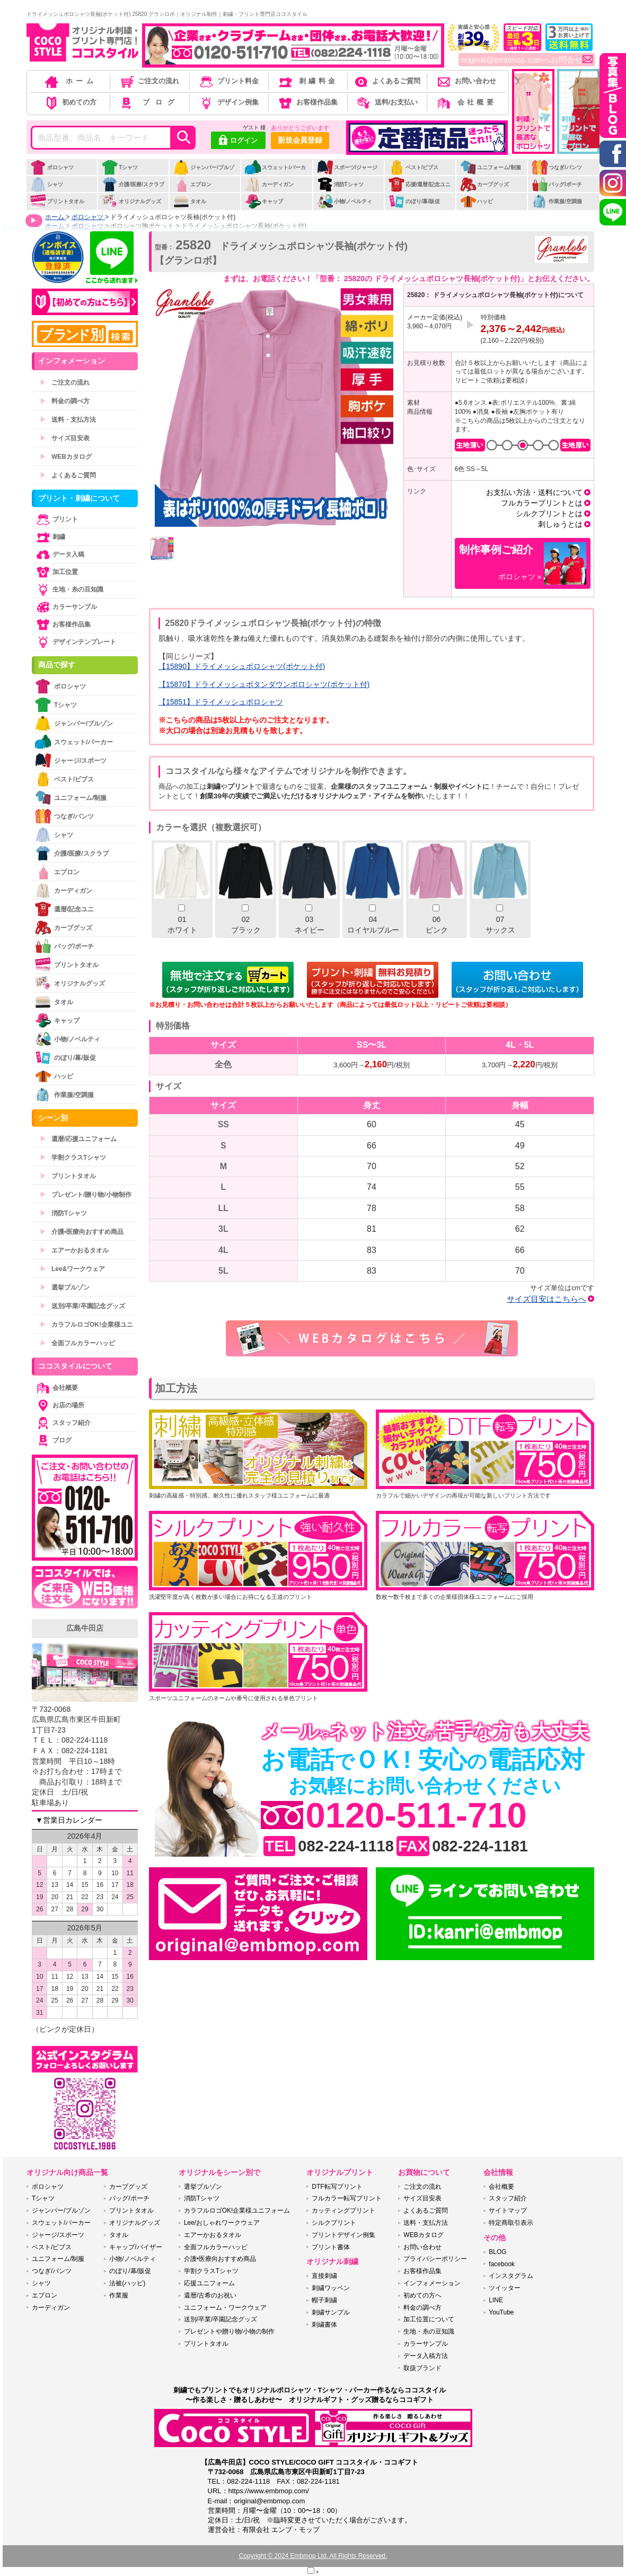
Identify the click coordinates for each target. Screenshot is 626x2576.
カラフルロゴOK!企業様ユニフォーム (237, 2210)
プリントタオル (57, 201)
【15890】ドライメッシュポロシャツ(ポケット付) (241, 666)
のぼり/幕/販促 (414, 201)
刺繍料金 (307, 81)
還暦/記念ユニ (64, 909)
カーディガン (269, 184)
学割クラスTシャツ (73, 1157)
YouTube (501, 2312)
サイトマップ (508, 2210)
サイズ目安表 (65, 438)
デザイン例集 (228, 102)
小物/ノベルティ (344, 201)
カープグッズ (484, 184)
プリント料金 (228, 81)
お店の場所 (59, 1405)
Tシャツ (119, 167)
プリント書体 (331, 2247)
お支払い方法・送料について (534, 492)
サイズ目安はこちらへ (546, 1298)
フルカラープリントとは (542, 503)
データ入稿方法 (425, 2356)
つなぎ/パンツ (556, 167)
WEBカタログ (66, 457)
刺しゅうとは (560, 524)
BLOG (497, 2252)
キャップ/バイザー (135, 2247)
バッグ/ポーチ (556, 184)
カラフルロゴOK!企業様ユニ (86, 1325)
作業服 (118, 2295)
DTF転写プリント (337, 2186)
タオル (189, 201)
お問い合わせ (465, 81)
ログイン (238, 141)
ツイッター (505, 2288)
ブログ (149, 102)
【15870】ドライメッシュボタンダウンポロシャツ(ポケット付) (263, 684)
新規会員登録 (300, 140)
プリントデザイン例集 (343, 2235)
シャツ (46, 184)
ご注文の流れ (149, 81)
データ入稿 (59, 554)
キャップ (263, 201)
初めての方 (70, 102)
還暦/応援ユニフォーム (78, 1139)
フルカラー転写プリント (347, 2198)
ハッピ (476, 201)
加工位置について (428, 2319)
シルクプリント (334, 2222)
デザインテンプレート (75, 642)
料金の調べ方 (65, 401)
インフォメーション (432, 2283)
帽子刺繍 (324, 2300)
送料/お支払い (386, 102)
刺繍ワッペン (331, 2288)
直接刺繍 (324, 2275)
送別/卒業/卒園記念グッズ (82, 1306)
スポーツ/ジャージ (347, 167)
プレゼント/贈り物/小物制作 (85, 1195)
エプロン (192, 184)
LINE (496, 2300)
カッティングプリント (343, 2210)
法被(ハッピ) (127, 2283)
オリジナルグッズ (131, 201)
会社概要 (465, 102)
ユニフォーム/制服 (490, 167)
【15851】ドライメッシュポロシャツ (220, 702)
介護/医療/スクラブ (132, 184)
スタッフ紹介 (62, 1423)
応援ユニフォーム (209, 2283)
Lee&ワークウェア (72, 1269)
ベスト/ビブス (413, 167)
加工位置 (56, 572)
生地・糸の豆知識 (68, 589)
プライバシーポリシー (435, 2258)
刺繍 (49, 537)
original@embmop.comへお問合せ (527, 60)
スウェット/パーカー (275, 173)
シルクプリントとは (549, 513)
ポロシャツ (52, 167)
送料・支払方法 (68, 420)
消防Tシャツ (340, 184)
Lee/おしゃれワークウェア (222, 2222)
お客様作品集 (307, 102)
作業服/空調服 (556, 201)
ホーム (70, 81)
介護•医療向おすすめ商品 (82, 1232)
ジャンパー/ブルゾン (203, 173)
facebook (502, 2264)
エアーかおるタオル (74, 1250)
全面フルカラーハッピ (77, 1343)
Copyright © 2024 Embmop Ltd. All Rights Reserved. (313, 2556)
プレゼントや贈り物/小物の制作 (229, 2331)
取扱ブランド (422, 2368)
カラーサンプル (65, 607)
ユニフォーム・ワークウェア (225, 2307)
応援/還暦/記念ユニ (419, 184)
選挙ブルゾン (65, 1287)
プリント (56, 519)
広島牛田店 (84, 1628)
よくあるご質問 (386, 81)
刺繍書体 (324, 2324)
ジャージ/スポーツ (70, 760)
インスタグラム (511, 2275)
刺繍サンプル (331, 2312)
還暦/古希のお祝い (210, 2295)
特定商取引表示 (511, 2222)
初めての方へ (422, 2295)
